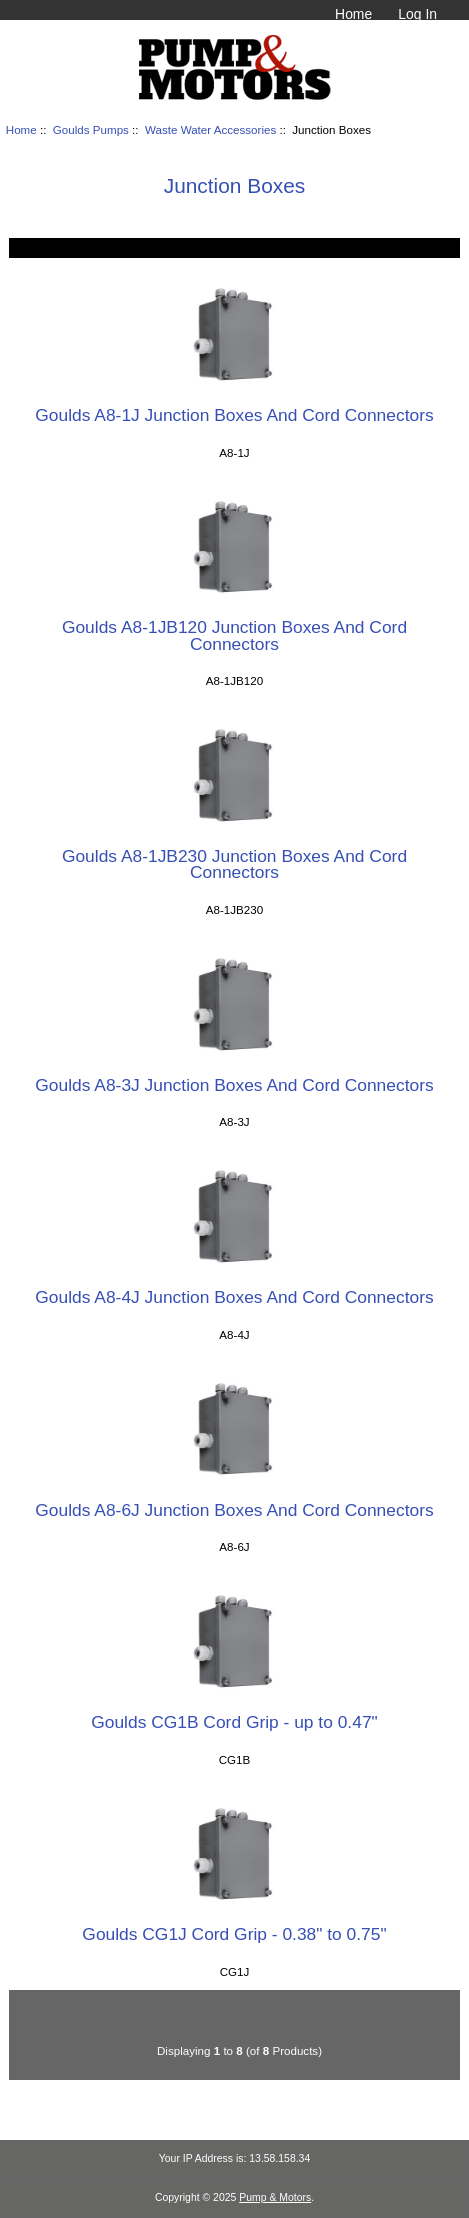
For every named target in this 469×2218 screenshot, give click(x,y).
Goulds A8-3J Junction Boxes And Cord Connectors (234, 1085)
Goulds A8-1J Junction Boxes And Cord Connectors (234, 415)
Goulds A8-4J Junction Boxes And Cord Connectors (234, 1297)
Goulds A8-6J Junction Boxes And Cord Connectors (234, 1510)
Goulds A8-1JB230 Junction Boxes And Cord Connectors (234, 864)
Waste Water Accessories (210, 129)
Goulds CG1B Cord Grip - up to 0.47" (234, 1722)
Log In (417, 14)
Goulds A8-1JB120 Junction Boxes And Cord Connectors (234, 635)
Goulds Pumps (91, 129)
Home (353, 14)
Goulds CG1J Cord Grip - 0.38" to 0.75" (234, 1934)
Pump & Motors (275, 2197)
